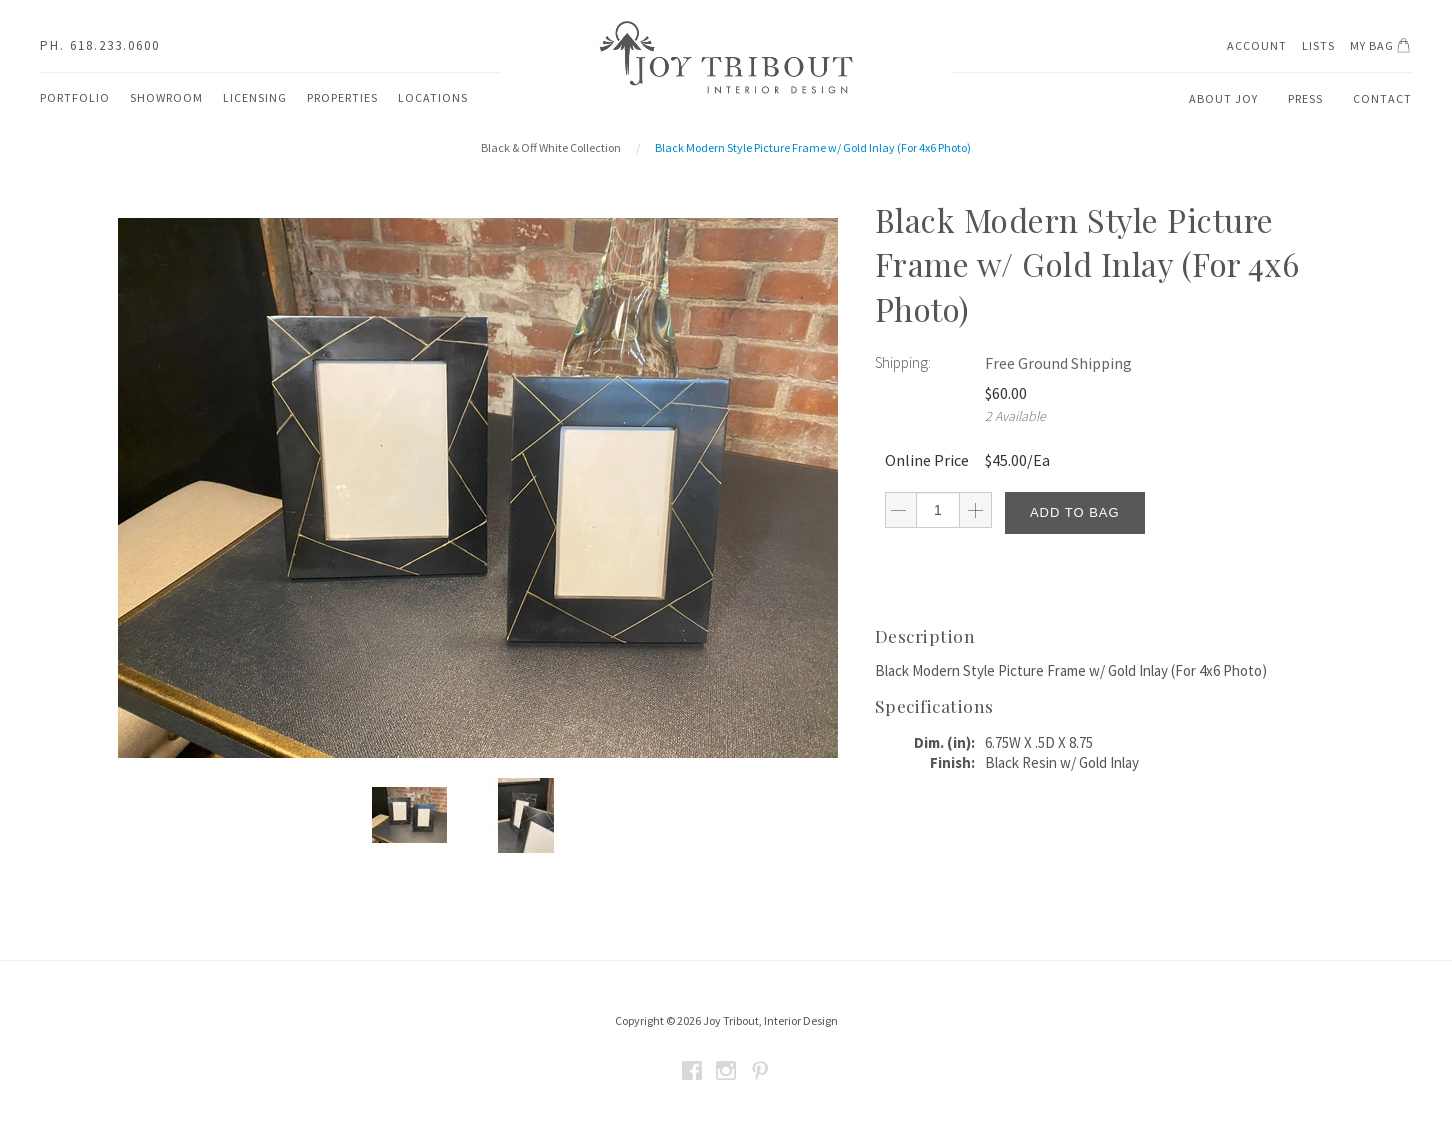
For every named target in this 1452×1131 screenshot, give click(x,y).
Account (1257, 45)
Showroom (166, 97)
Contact (1382, 98)
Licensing (255, 97)
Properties (342, 97)
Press (1305, 98)
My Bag (1383, 48)
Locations (433, 97)
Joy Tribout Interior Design (726, 57)
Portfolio (75, 97)
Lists (1318, 45)
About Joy (1223, 98)
